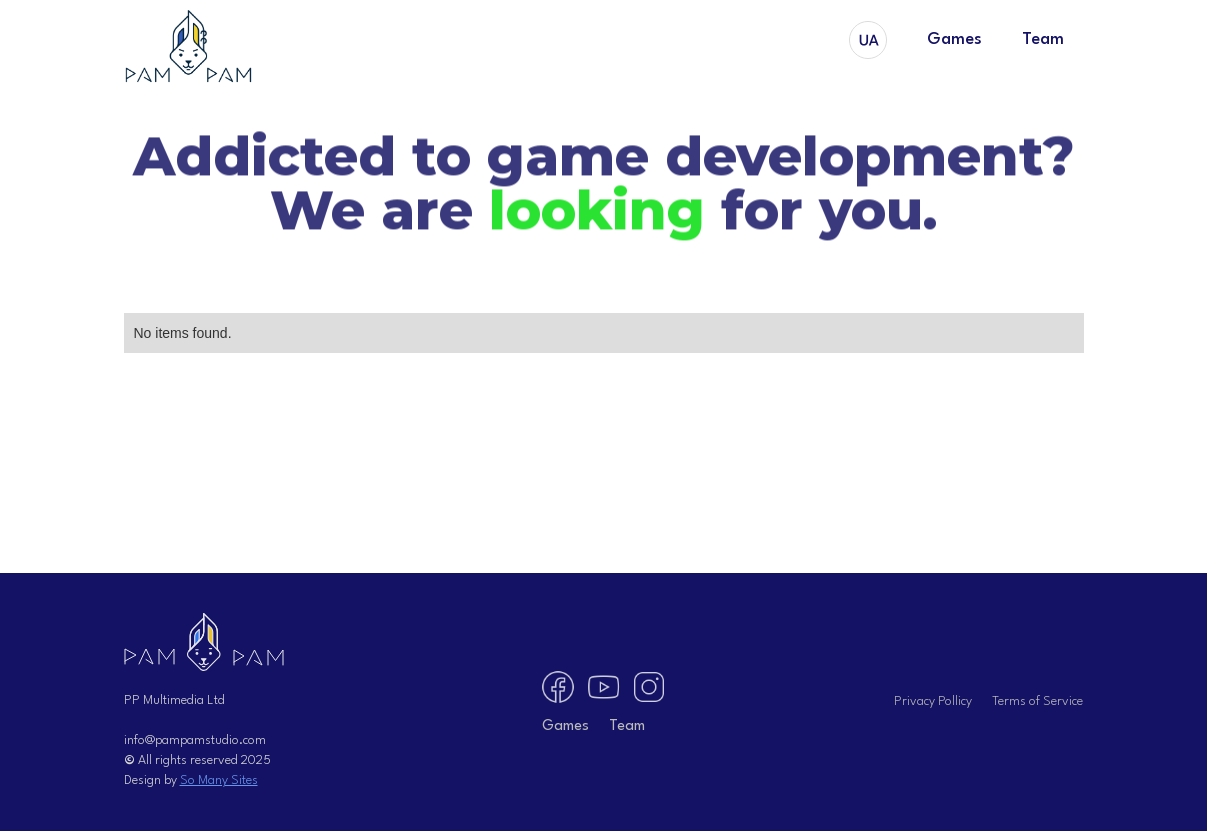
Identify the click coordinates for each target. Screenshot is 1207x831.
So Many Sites (219, 780)
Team (1043, 39)
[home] (189, 47)
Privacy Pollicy (933, 701)
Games (954, 39)
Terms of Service (1037, 701)
